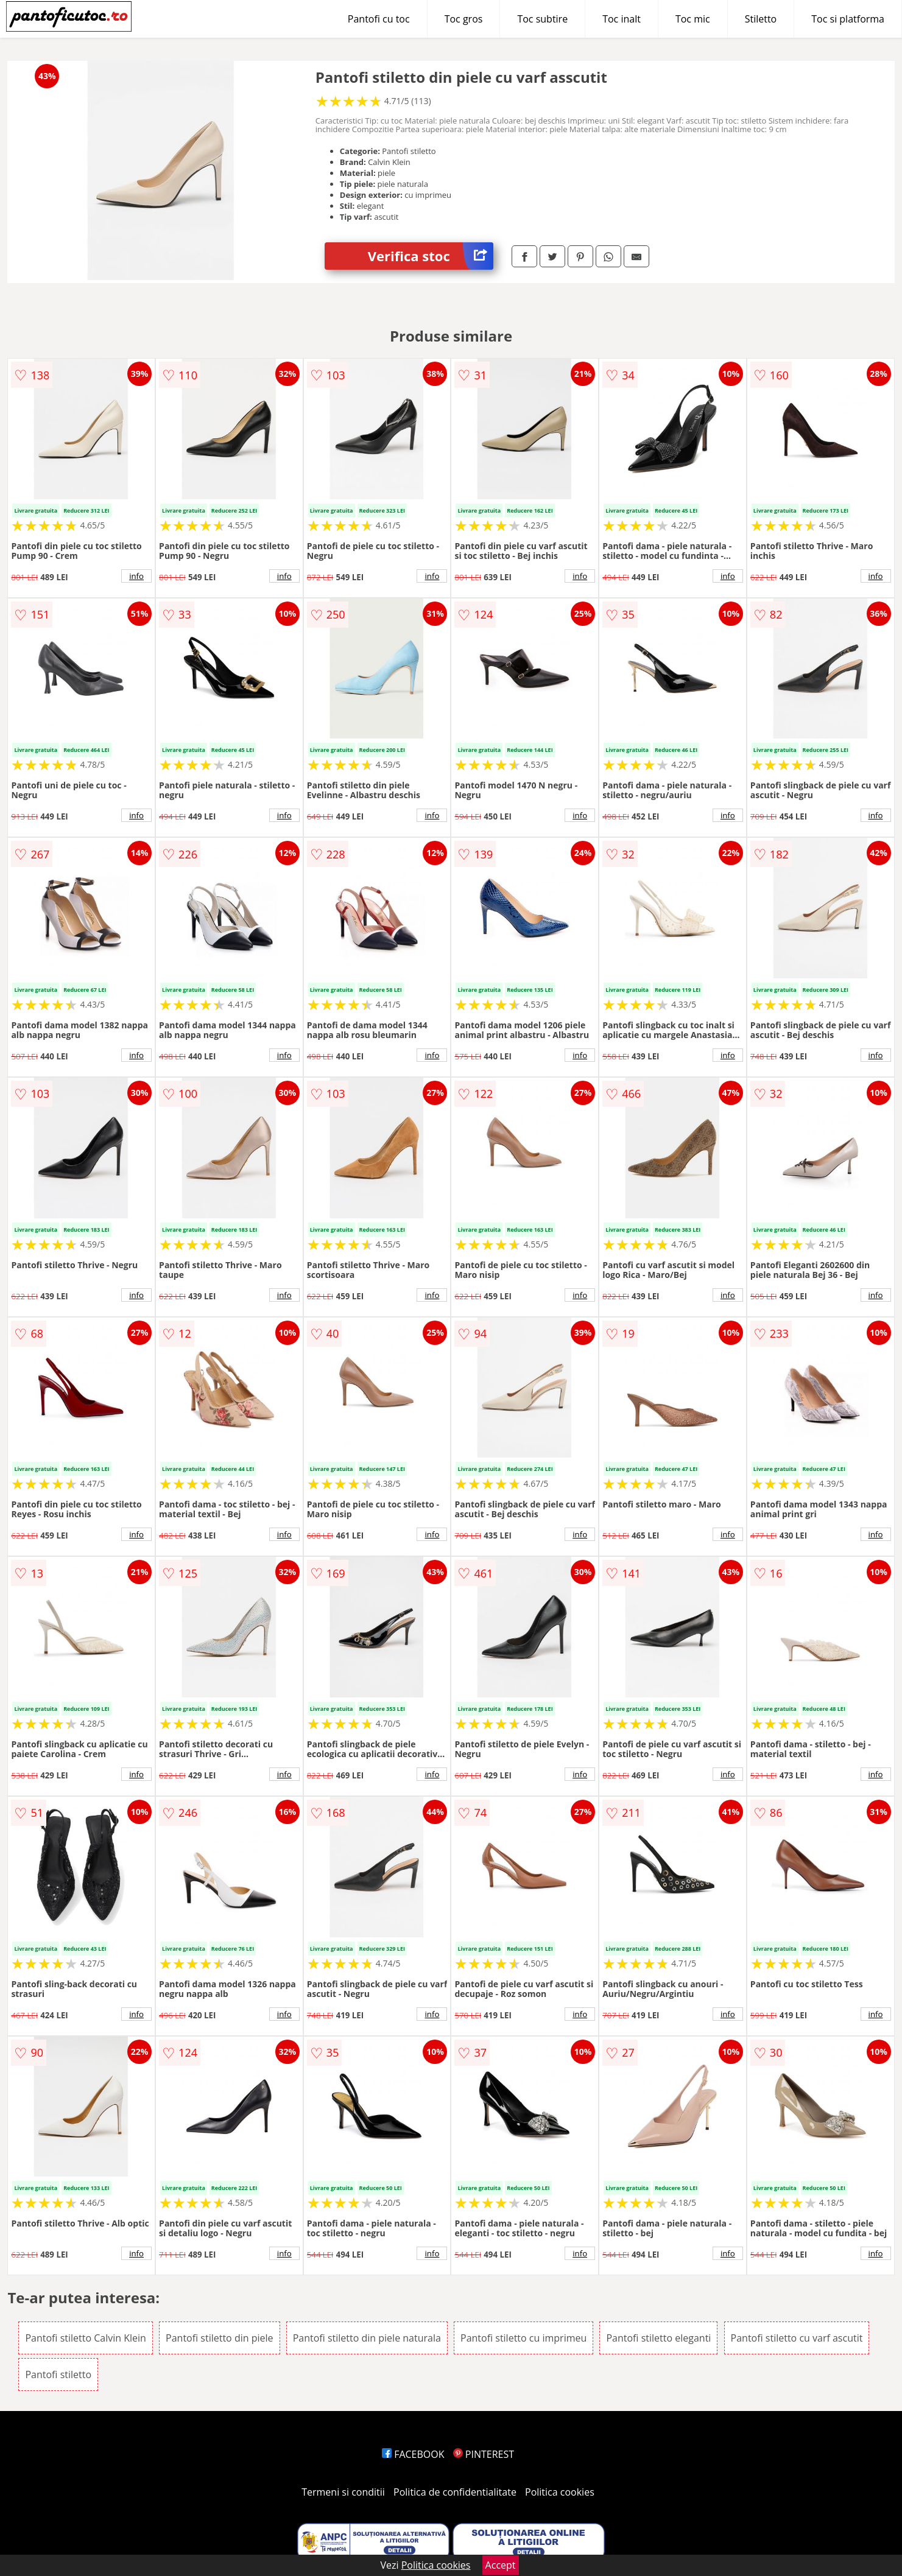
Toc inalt (621, 19)
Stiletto (761, 19)
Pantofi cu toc (379, 19)
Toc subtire (542, 19)
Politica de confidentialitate (454, 2492)
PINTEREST (483, 2454)
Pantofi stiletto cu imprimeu (523, 2338)
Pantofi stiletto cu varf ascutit (797, 2338)
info (136, 575)
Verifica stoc (430, 256)
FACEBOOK (413, 2454)
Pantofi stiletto (58, 2374)
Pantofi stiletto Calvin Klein (85, 2338)
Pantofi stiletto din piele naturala (367, 2338)
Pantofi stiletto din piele (219, 2338)
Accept (500, 2565)
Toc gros (464, 19)
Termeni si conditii (343, 2492)
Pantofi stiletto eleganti (658, 2338)
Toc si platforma (847, 19)
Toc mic (692, 19)
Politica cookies (559, 2492)
